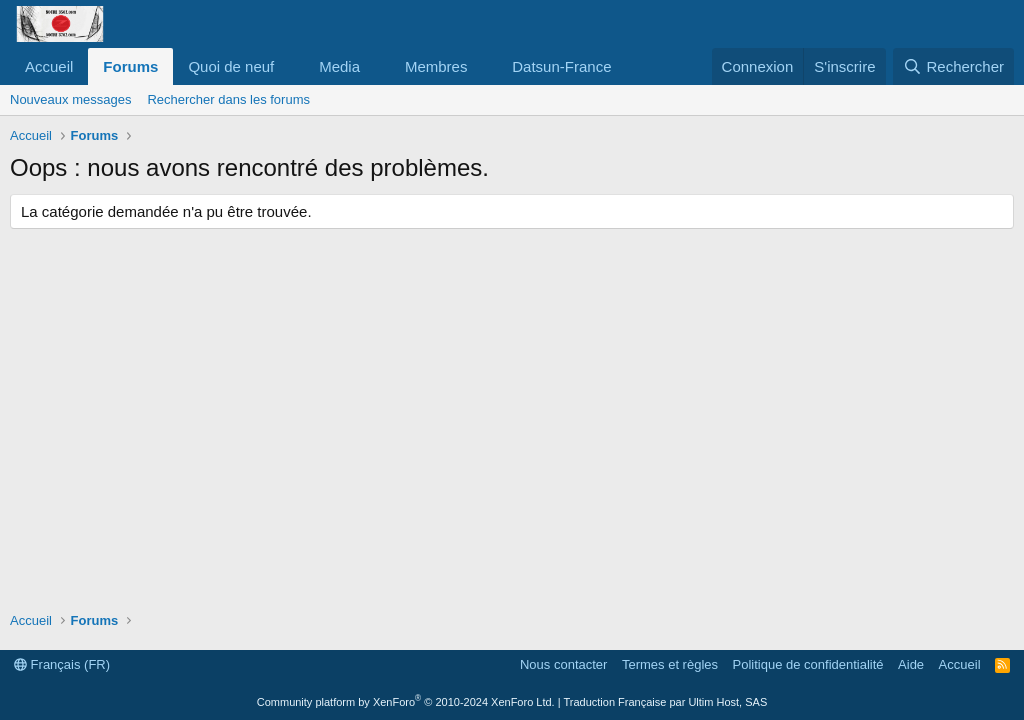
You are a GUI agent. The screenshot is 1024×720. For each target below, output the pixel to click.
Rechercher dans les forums (228, 99)
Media (339, 66)
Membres (436, 66)
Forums (130, 66)
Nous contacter (563, 664)
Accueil (49, 66)
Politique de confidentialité (808, 664)
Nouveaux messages (70, 99)
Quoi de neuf (231, 66)
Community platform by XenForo (406, 702)
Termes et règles (670, 664)
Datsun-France (561, 66)
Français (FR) (62, 664)
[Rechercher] (953, 66)
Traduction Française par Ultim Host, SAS (665, 702)
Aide (911, 664)
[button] (290, 66)
